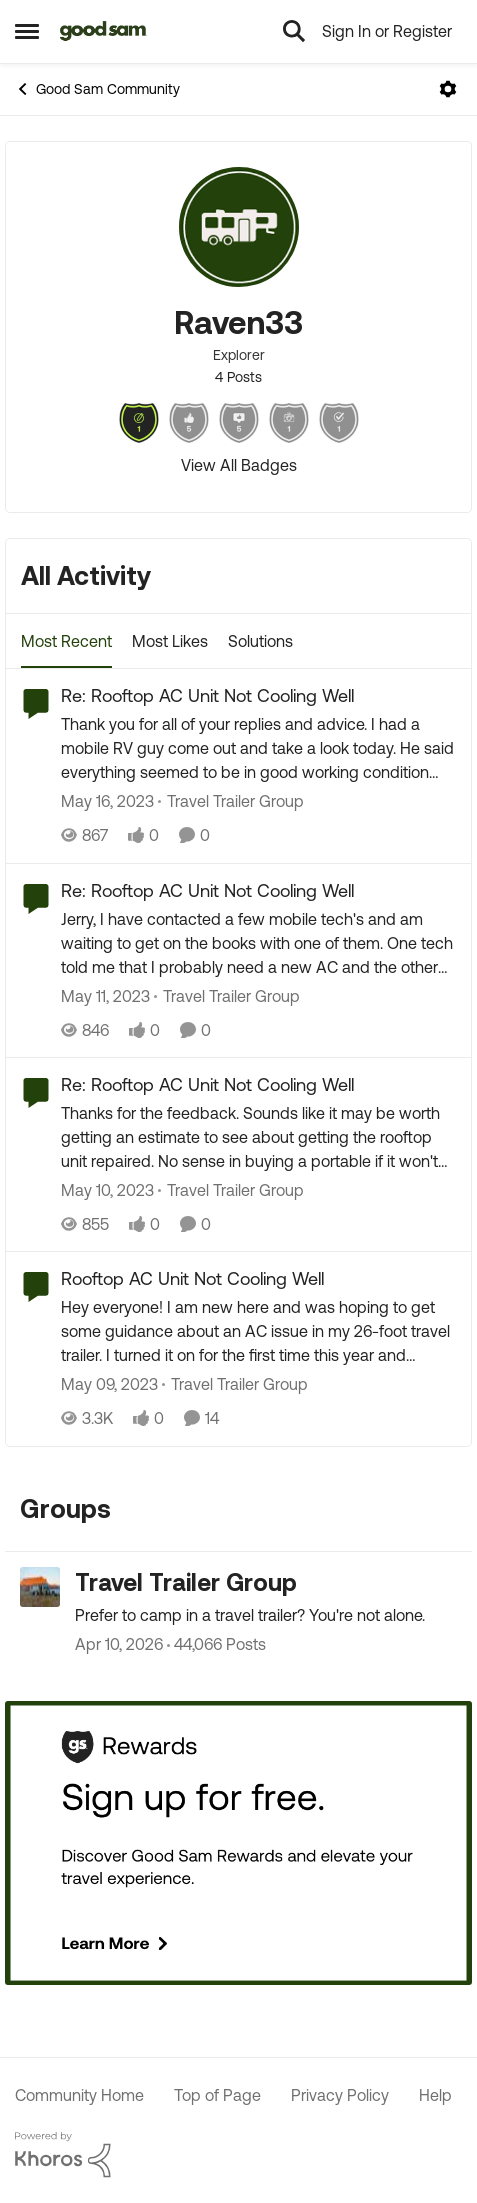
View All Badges (239, 465)
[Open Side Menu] (27, 31)
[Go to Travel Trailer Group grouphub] (40, 1587)
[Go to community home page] (103, 31)
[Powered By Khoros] (238, 2155)
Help (435, 2095)
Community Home (79, 2095)
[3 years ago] (107, 802)
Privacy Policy (340, 2095)
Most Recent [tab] (66, 641)
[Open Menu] (448, 89)
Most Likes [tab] (170, 641)
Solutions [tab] (260, 641)
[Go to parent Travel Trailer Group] (231, 802)
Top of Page (217, 2095)
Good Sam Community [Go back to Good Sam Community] (97, 89)
